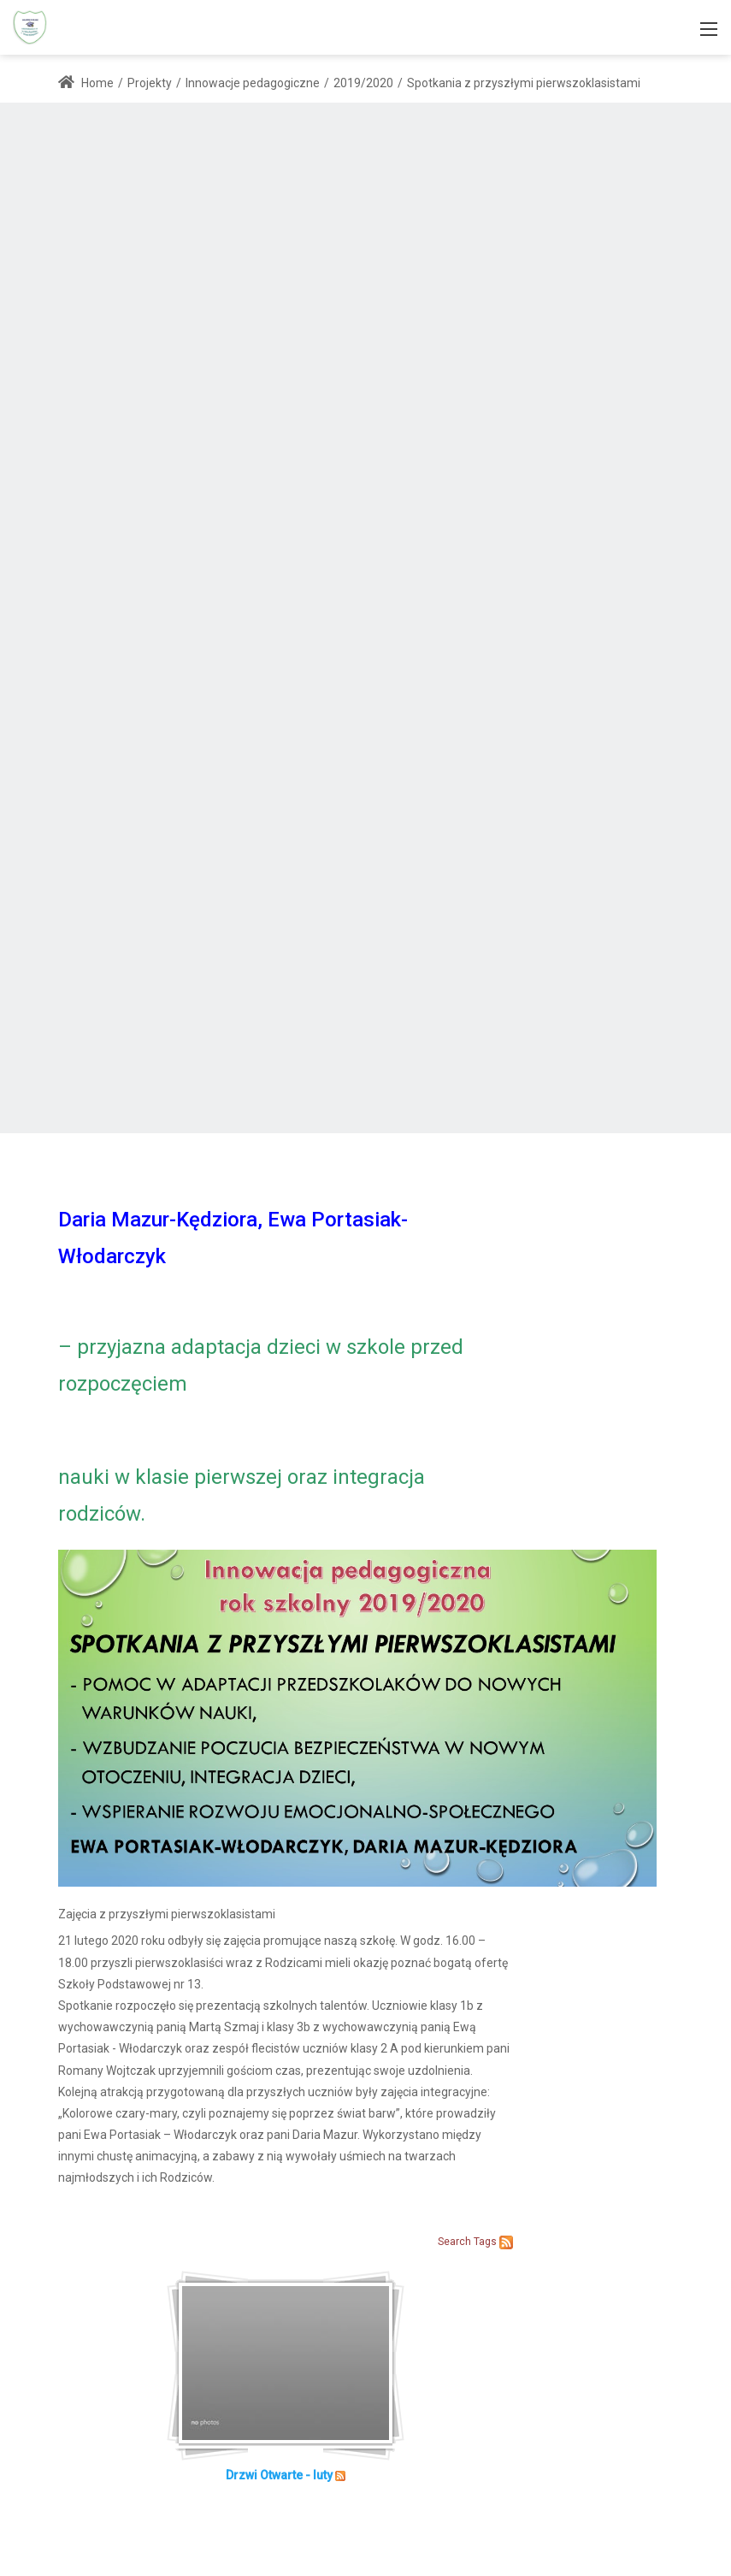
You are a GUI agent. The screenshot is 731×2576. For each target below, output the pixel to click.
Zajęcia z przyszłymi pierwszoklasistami (166, 1914)
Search (454, 2242)
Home (86, 83)
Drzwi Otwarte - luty (279, 2475)
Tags (485, 2242)
